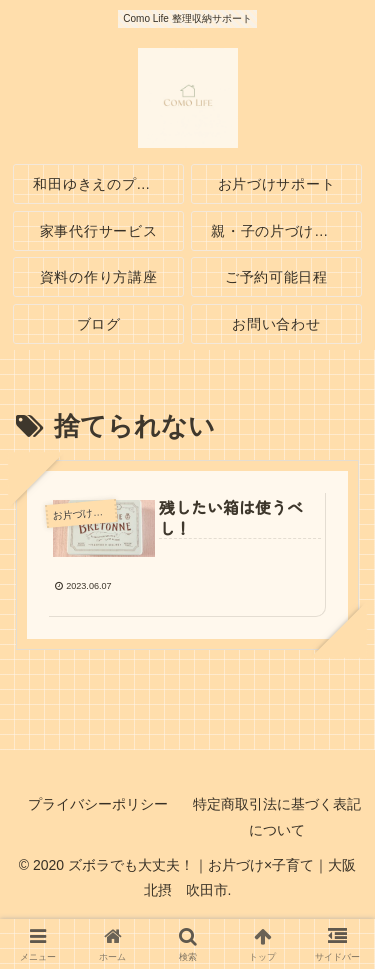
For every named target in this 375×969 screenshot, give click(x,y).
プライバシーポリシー (98, 804)
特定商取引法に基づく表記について (277, 816)
